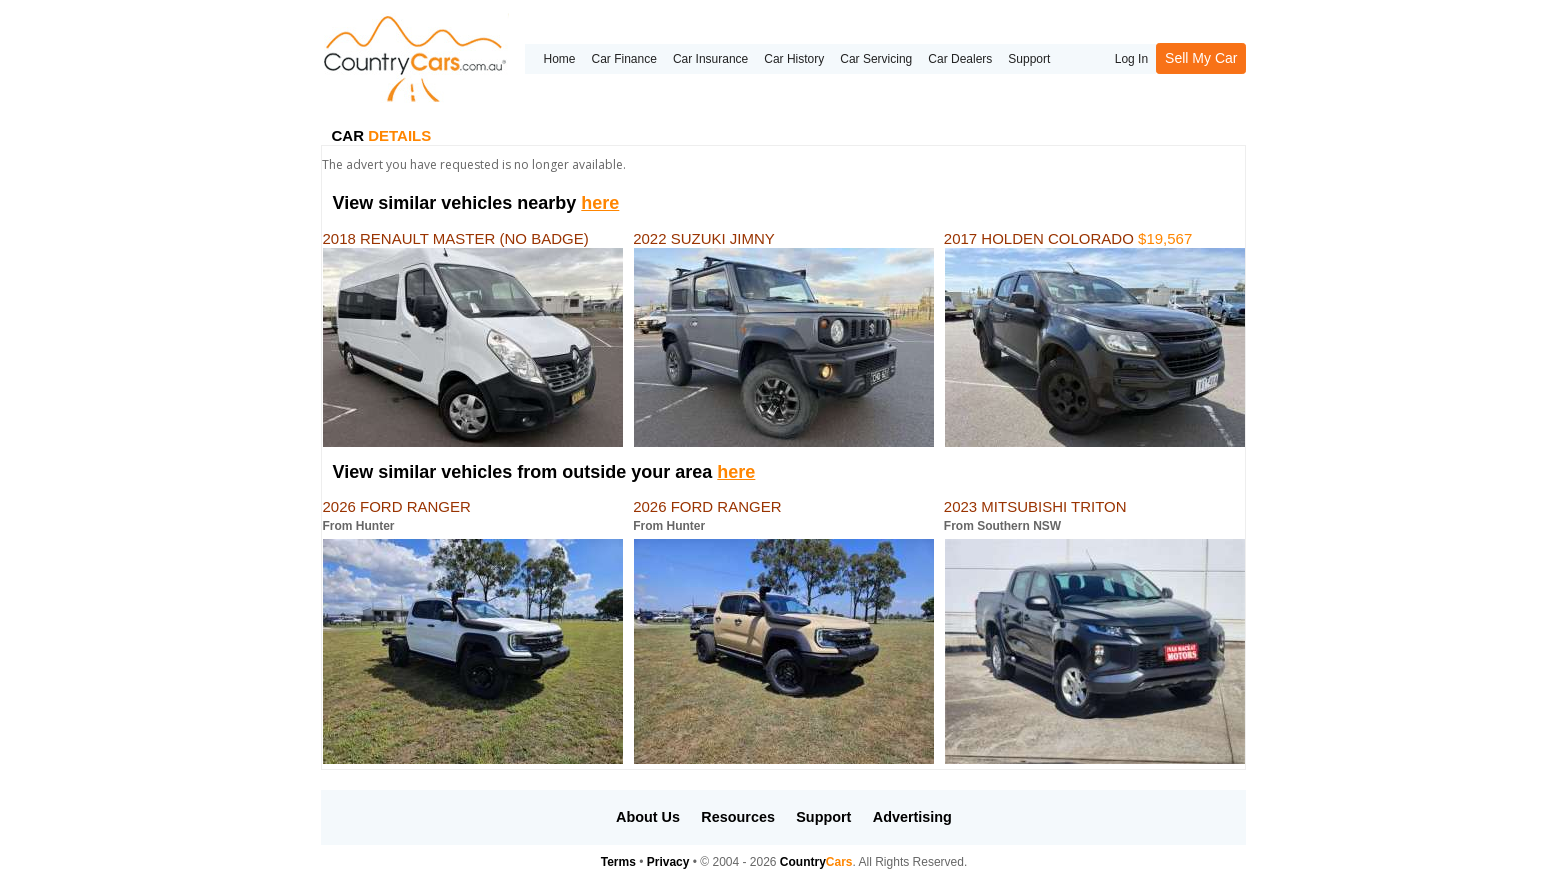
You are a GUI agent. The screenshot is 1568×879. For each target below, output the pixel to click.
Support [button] (823, 817)
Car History (794, 59)
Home (559, 59)
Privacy (668, 862)
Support (1029, 59)
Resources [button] (738, 817)
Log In (1131, 59)
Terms (618, 862)
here (600, 203)
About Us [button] (648, 817)
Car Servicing (876, 59)
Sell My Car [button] (1201, 58)
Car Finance (624, 59)
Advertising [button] (912, 817)
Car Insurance (710, 59)
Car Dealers (960, 59)
